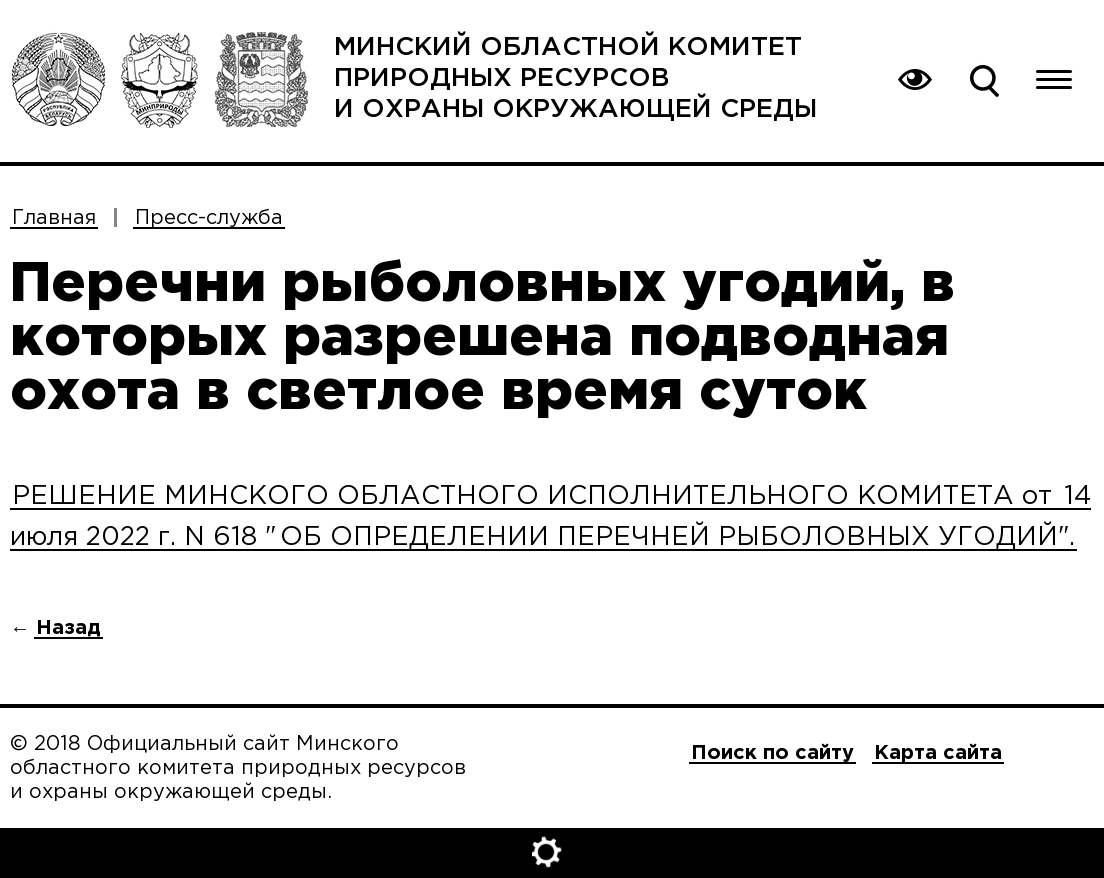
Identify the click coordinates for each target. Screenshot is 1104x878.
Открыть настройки (552, 853)
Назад (68, 628)
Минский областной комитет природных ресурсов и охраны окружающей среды (575, 78)
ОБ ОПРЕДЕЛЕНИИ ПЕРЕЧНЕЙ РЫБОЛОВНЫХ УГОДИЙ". (677, 537)
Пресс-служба (209, 218)
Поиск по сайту (984, 80)
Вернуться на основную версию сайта (914, 80)
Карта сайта (938, 753)
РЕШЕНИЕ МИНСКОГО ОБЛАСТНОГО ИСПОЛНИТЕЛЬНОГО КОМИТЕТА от (536, 496)
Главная (54, 218)
